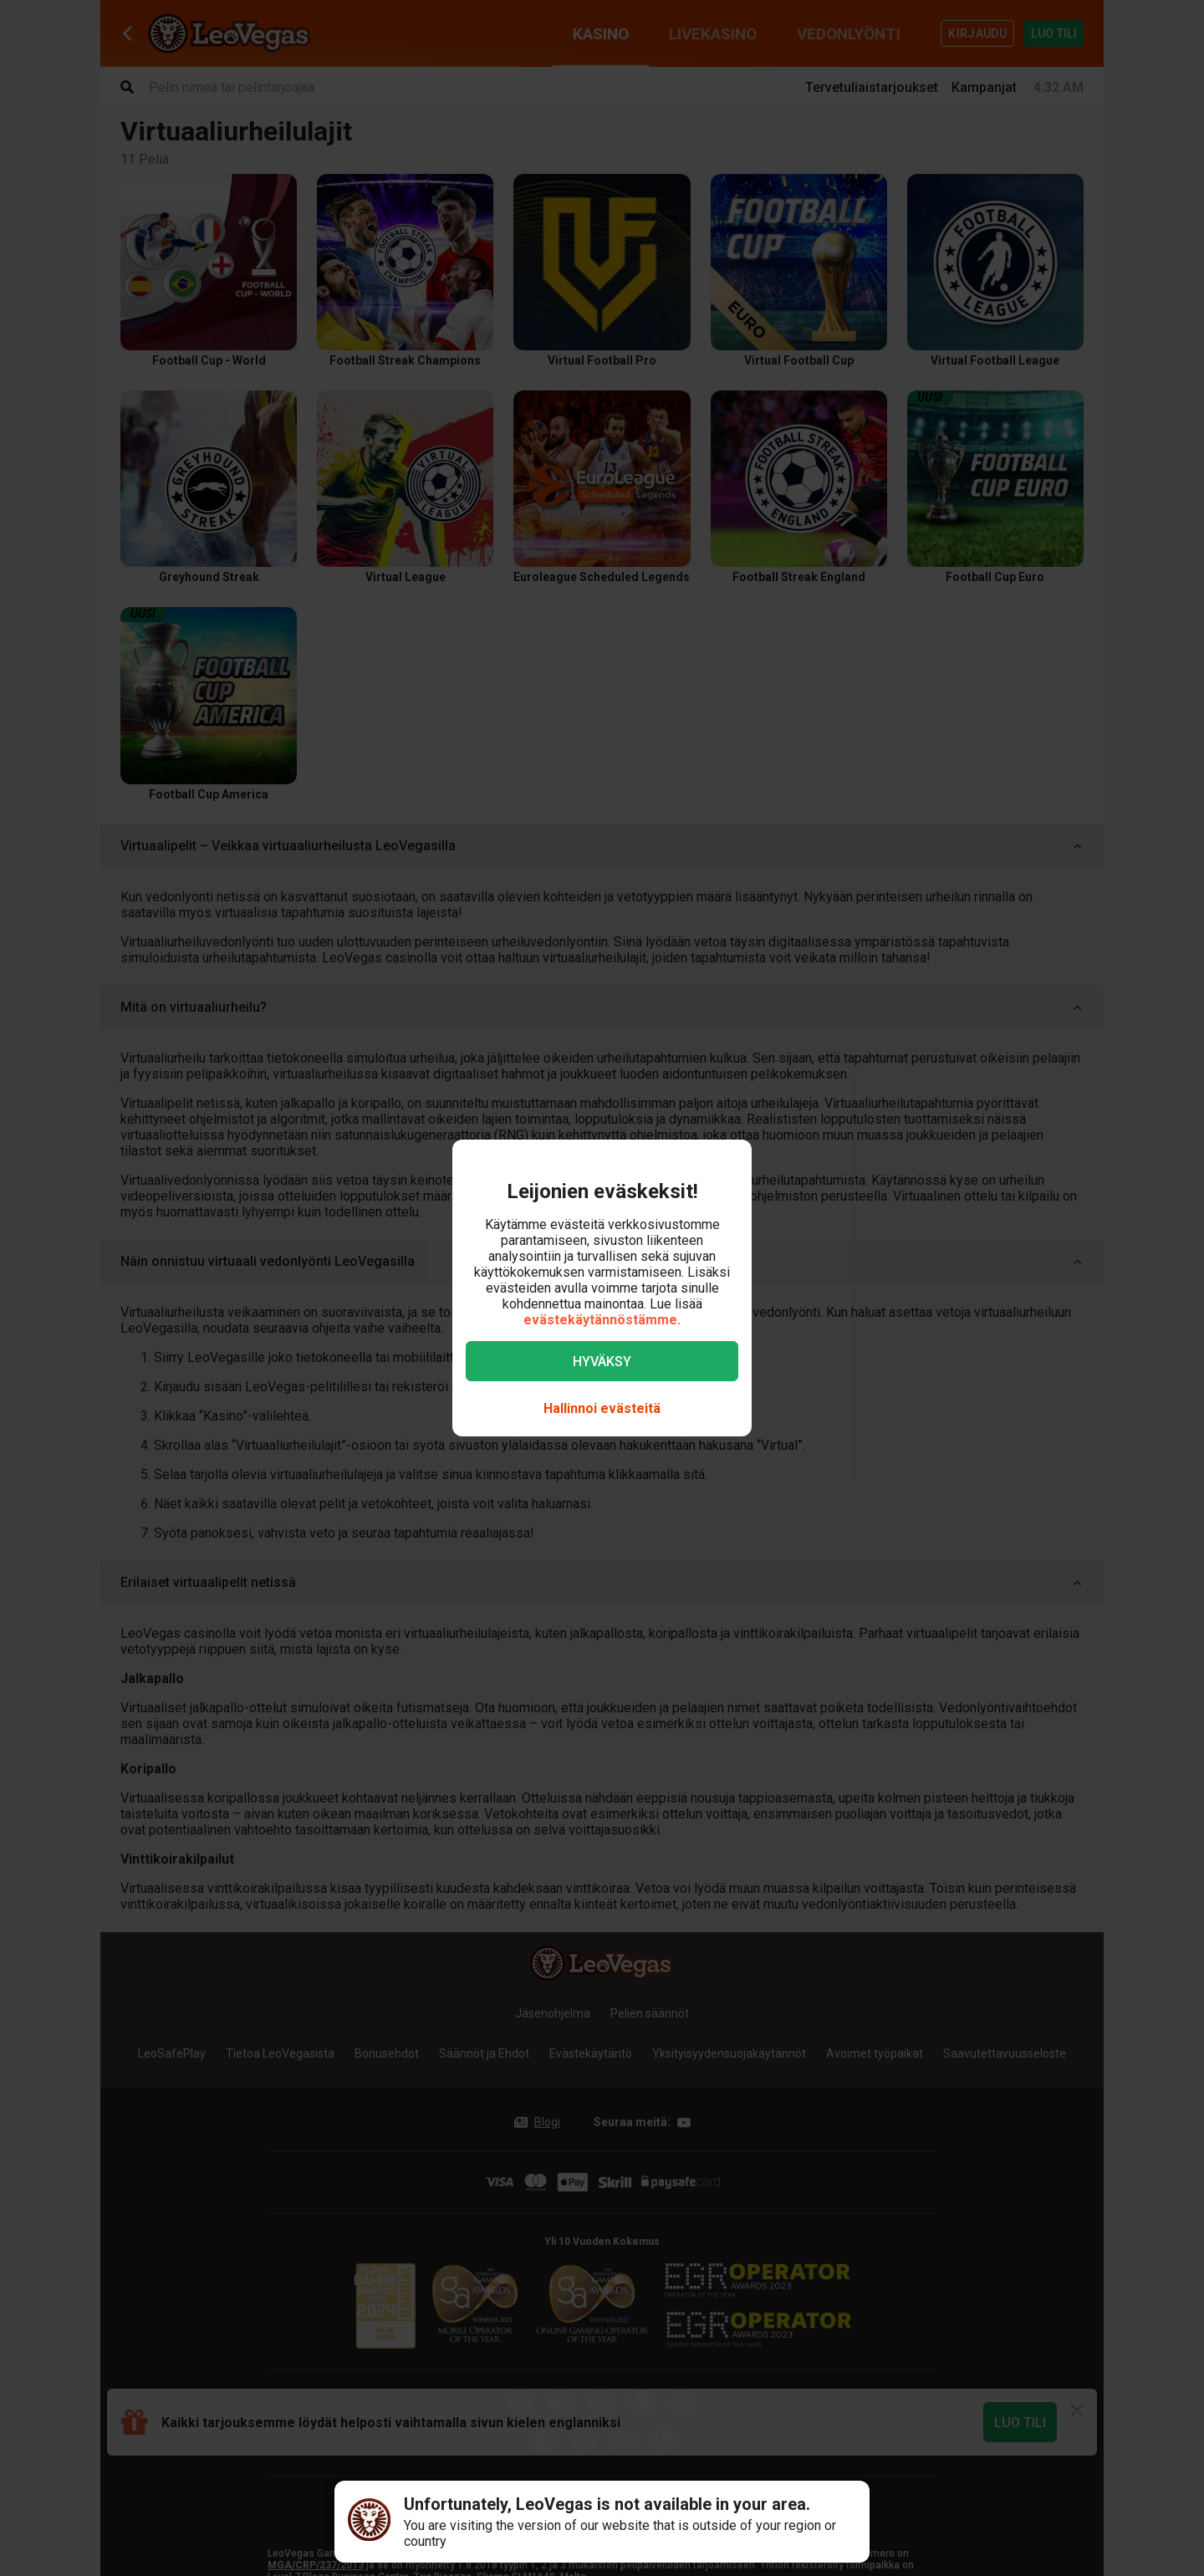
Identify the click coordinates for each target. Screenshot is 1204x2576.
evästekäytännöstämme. (602, 1320)
